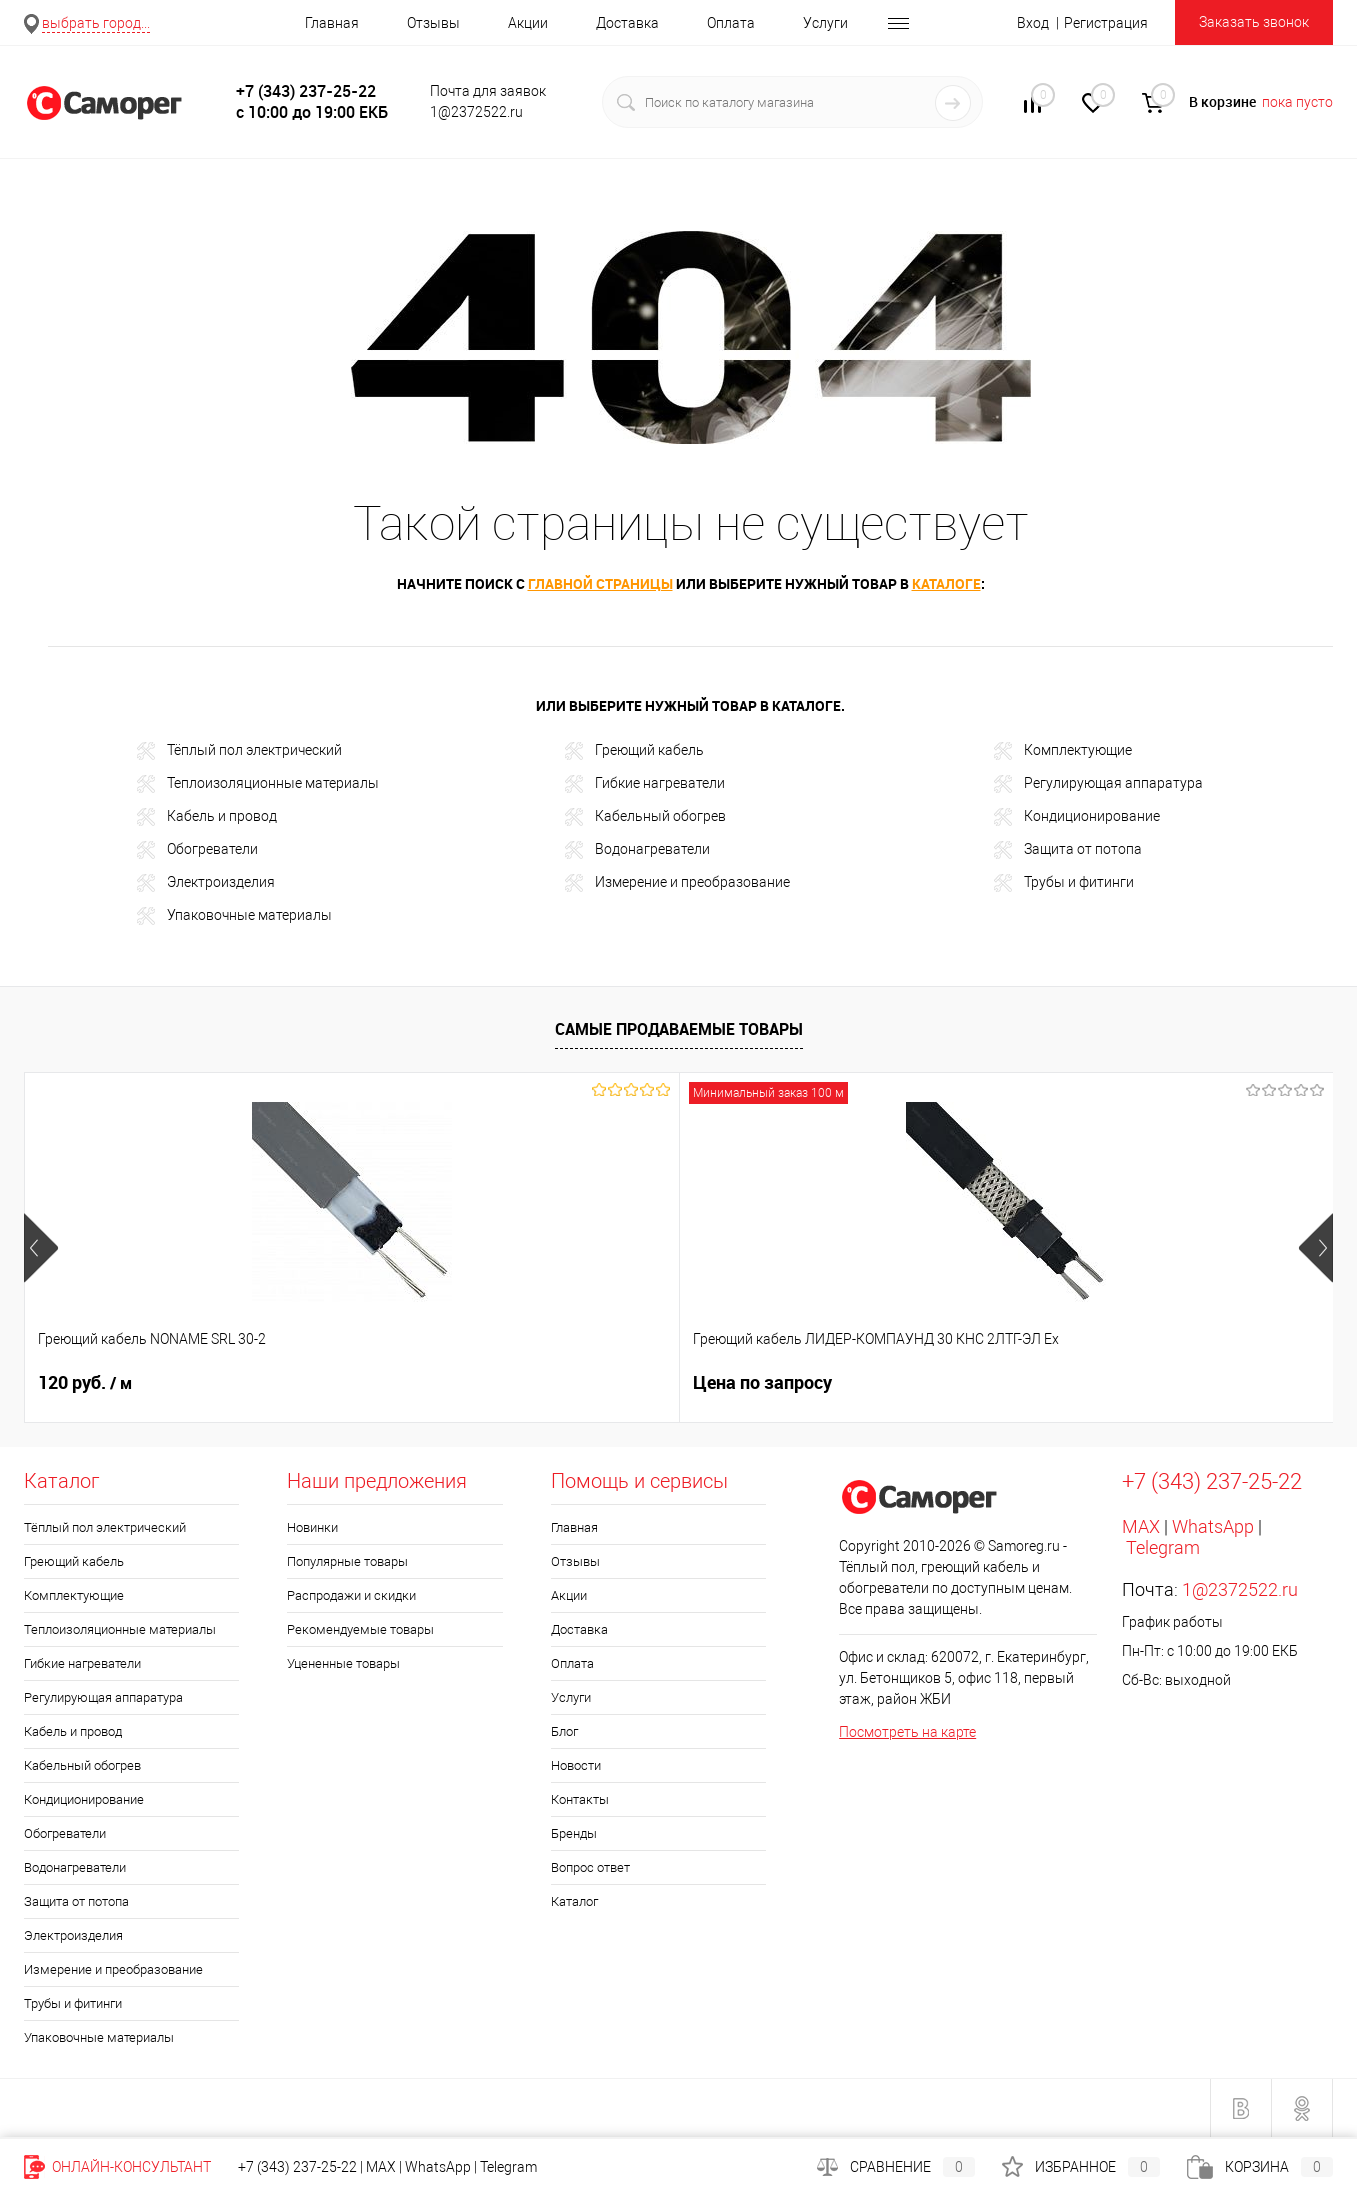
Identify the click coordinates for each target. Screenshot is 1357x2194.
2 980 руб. (1074, 1383)
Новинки (312, 1527)
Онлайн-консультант (117, 2167)
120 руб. (85, 1383)
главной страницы (600, 583)
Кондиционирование (1077, 817)
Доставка (627, 23)
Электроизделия (206, 883)
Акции (528, 23)
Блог (564, 1731)
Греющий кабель (634, 751)
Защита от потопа (1068, 850)
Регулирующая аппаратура (1098, 784)
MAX (1141, 1526)
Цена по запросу (434, 1382)
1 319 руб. (751, 1383)
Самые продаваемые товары (679, 1029)
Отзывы (433, 23)
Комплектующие (1063, 751)
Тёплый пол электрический (239, 751)
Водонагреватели (637, 850)
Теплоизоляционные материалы (258, 784)
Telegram (1163, 1547)
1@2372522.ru (1240, 1589)
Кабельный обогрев (645, 817)
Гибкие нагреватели (645, 784)
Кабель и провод (207, 817)
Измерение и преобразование (677, 883)
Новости (576, 1765)
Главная (332, 23)
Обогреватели (197, 850)
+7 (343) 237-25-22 (297, 2167)
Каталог (574, 1901)
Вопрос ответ (590, 1867)
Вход (1033, 23)
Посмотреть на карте (907, 1732)
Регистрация (1106, 23)
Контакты (580, 1799)
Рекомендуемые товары (360, 1629)
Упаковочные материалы (234, 916)
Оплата (731, 23)
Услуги (825, 23)
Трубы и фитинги (1064, 883)
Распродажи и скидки (351, 1595)
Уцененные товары (343, 1663)
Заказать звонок (1254, 22)
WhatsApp (1213, 1526)
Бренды (574, 1833)
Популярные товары (347, 1561)
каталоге (946, 583)
